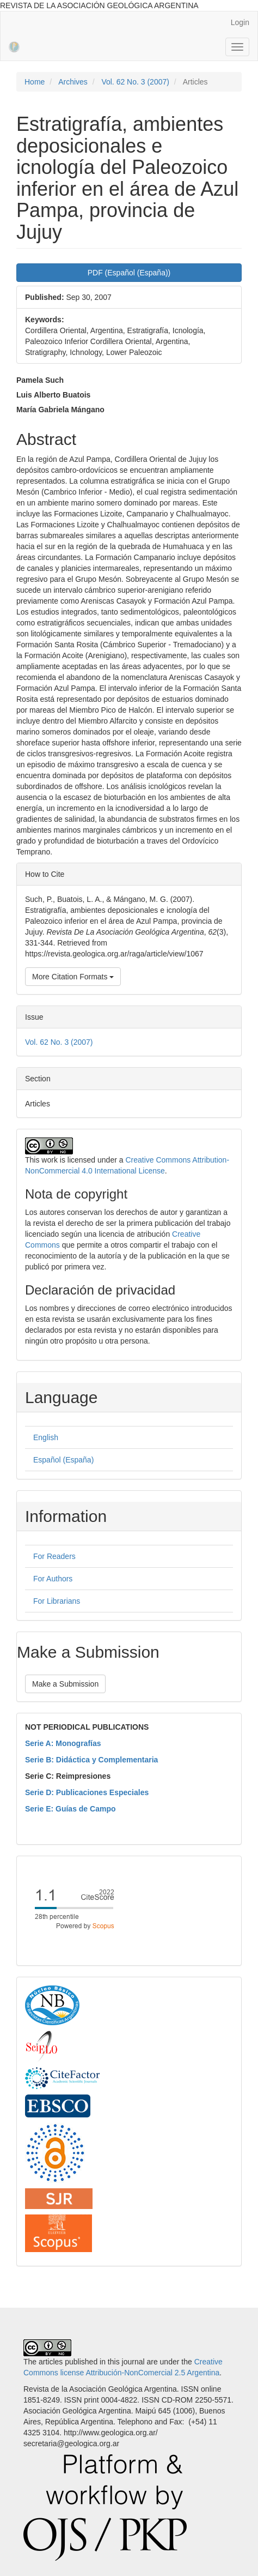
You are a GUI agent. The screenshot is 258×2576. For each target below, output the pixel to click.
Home (34, 81)
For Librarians (56, 1601)
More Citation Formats (73, 976)
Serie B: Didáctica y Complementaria (91, 1759)
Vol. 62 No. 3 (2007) (135, 81)
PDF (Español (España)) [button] (129, 272)
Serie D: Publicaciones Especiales (87, 1792)
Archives (73, 81)
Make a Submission (65, 1684)
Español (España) (63, 1459)
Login (240, 22)
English (45, 1437)
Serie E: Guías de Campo (70, 1808)
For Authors (52, 1578)
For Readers (54, 1556)
